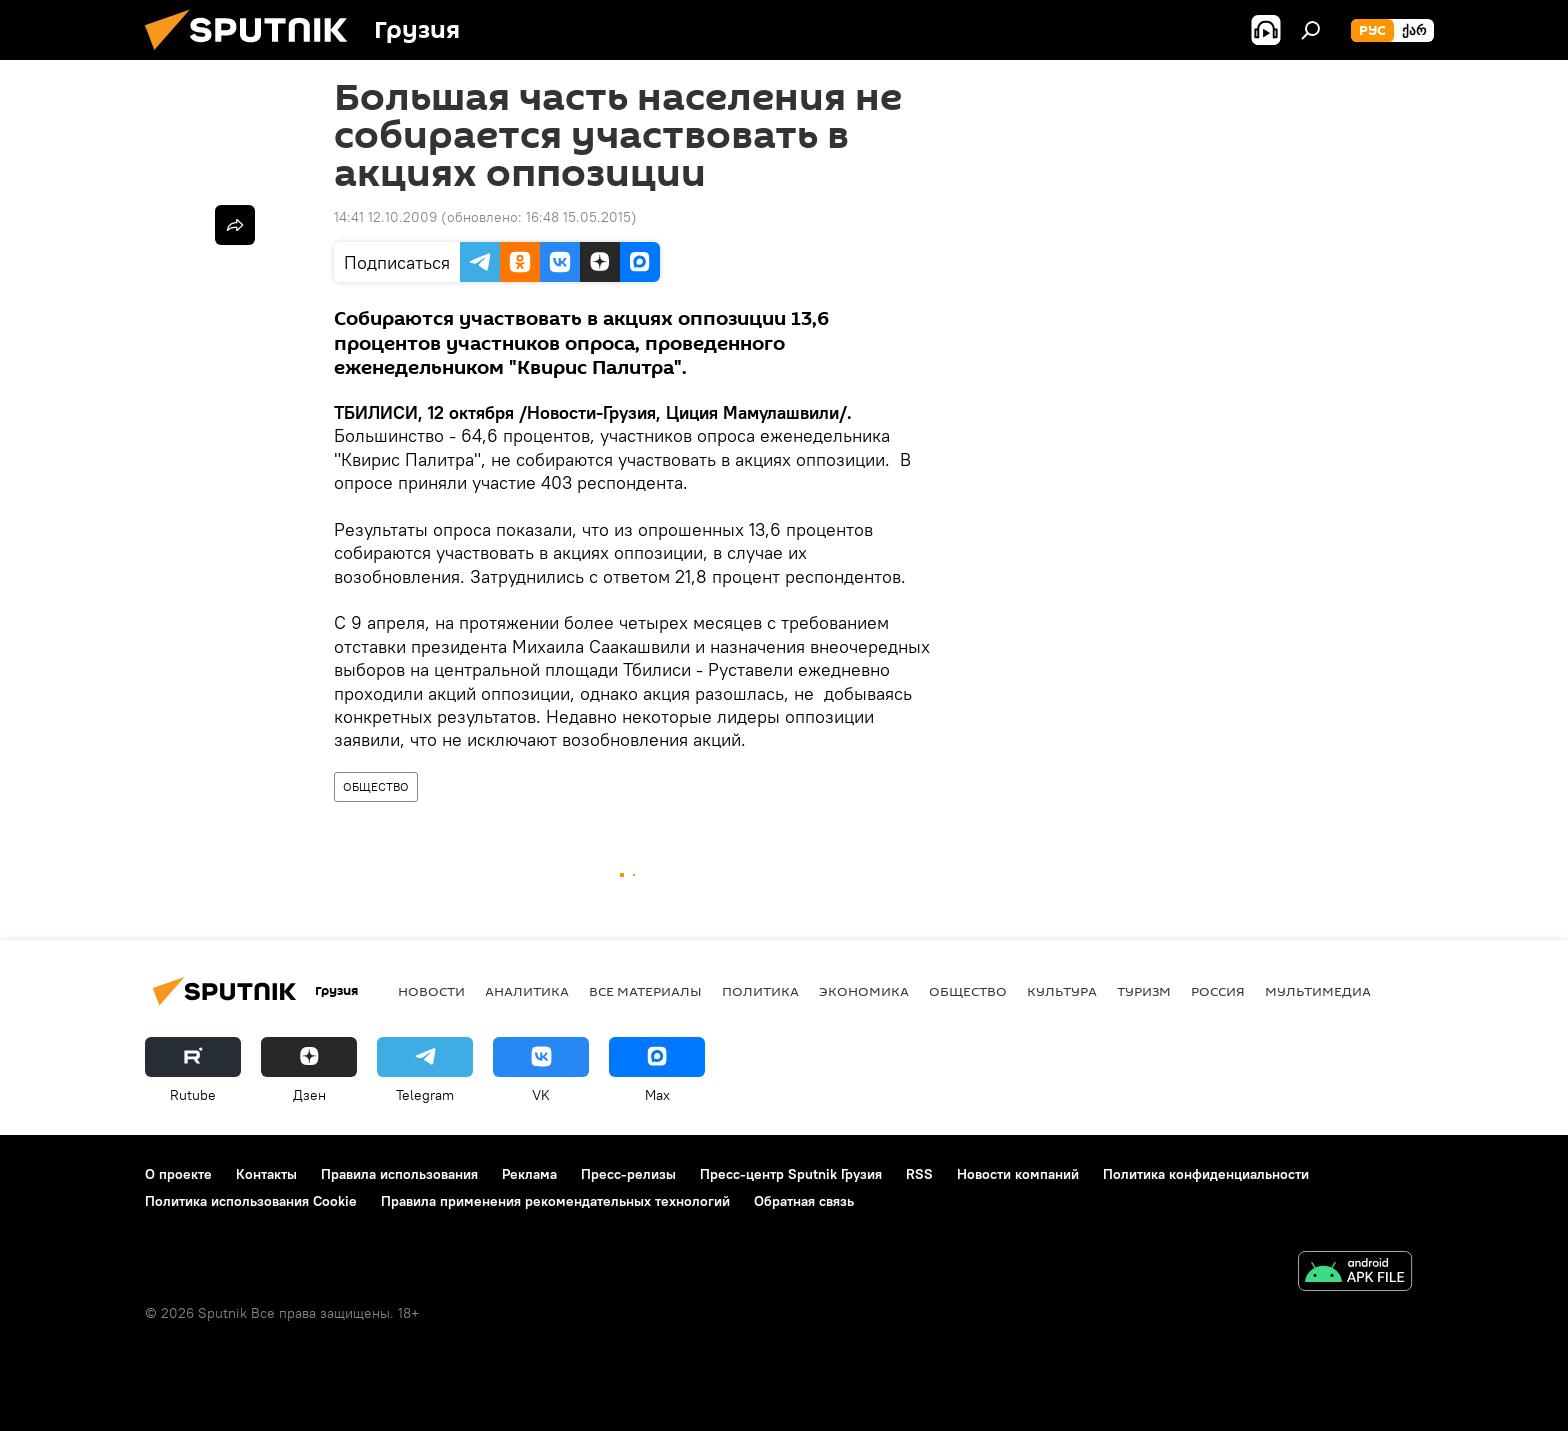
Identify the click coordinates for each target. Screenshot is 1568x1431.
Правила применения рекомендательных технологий (555, 1201)
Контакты (266, 1174)
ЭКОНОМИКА (864, 991)
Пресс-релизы (628, 1174)
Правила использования (399, 1174)
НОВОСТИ (431, 991)
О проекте (178, 1174)
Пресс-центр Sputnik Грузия (791, 1174)
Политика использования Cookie (251, 1201)
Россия (1218, 991)
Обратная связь (804, 1201)
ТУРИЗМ (1144, 991)
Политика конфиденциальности (1206, 1174)
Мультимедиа (1318, 991)
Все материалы (645, 991)
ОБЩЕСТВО (376, 786)
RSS (919, 1174)
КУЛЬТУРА (1062, 991)
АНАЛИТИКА (527, 991)
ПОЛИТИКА (760, 991)
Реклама (529, 1174)
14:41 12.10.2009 (385, 217)
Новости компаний (1018, 1174)
